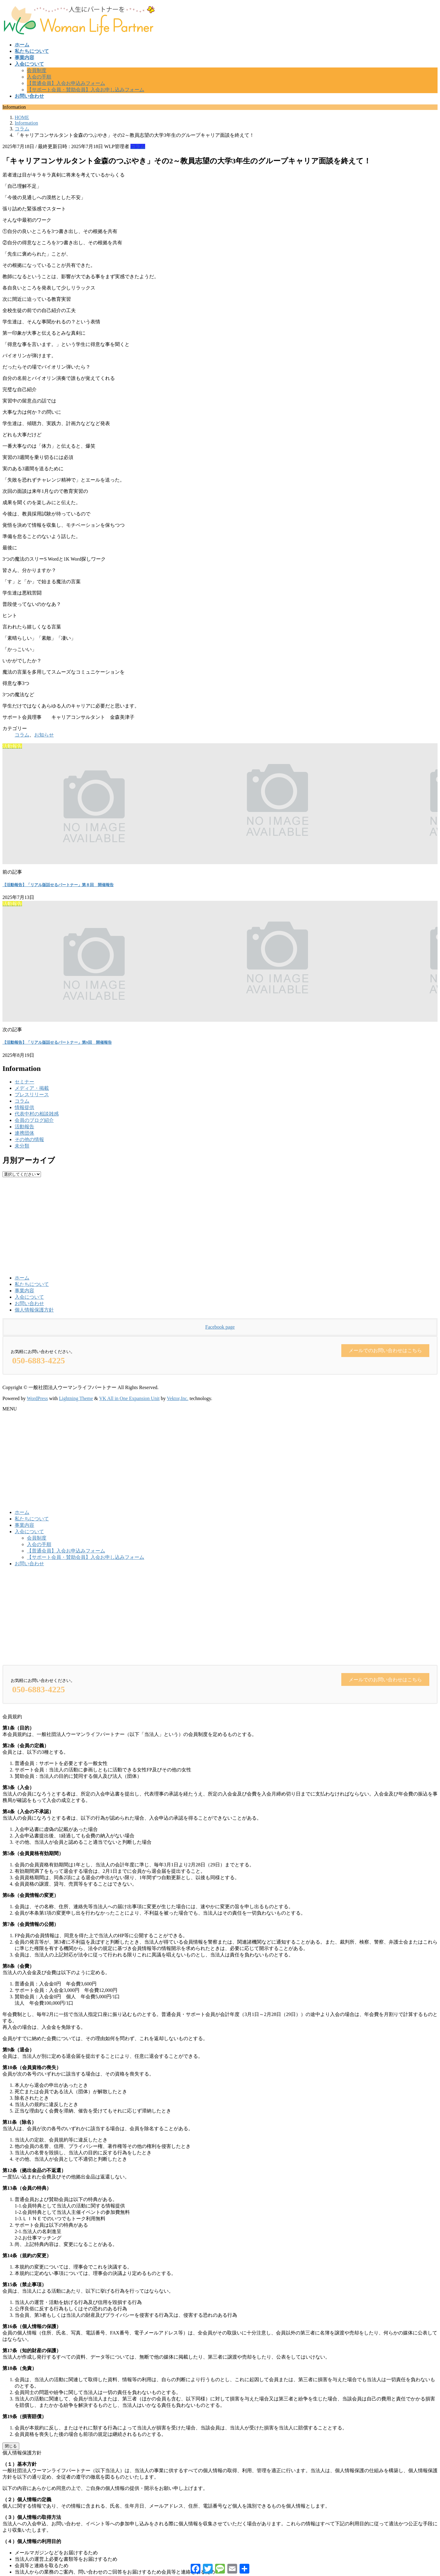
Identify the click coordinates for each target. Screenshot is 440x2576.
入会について (29, 1297)
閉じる (11, 2446)
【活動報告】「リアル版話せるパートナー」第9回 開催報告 (57, 1042)
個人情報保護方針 (34, 1309)
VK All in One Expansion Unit (129, 1398)
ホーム (22, 1277)
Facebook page (220, 1327)
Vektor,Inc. (177, 1398)
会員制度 (36, 70)
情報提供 (24, 1107)
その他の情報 (29, 1139)
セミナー (24, 1081)
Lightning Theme (76, 1398)
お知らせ (44, 734)
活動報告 (24, 1126)
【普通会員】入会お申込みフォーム (66, 83)
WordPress (37, 1398)
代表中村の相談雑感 (37, 1113)
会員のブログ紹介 (34, 1120)
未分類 (22, 1145)
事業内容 (24, 1290)
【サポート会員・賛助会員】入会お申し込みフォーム (85, 89)
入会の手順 (39, 76)
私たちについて (32, 1284)
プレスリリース (32, 1094)
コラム (137, 146)
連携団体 (24, 1133)
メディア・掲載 (32, 1088)
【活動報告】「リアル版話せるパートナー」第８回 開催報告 (58, 884)
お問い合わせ (29, 1303)
